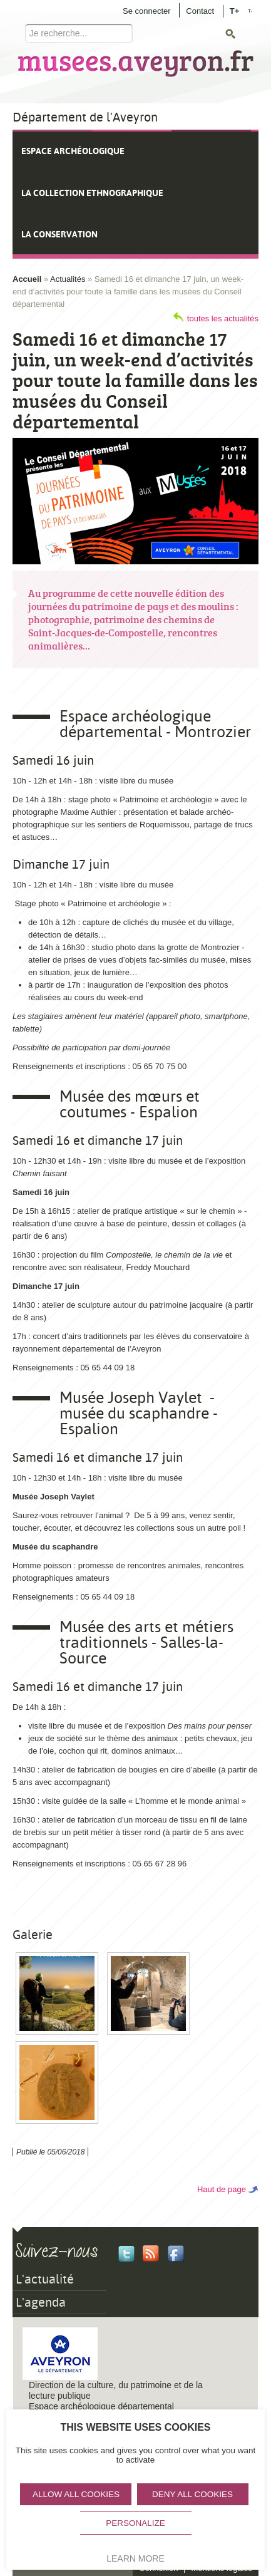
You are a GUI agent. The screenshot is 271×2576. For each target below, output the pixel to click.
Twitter (126, 2253)
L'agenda (41, 2302)
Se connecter (147, 11)
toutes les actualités (222, 318)
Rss (151, 2253)
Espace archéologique (73, 151)
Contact (200, 11)
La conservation (59, 234)
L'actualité (45, 2279)
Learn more (135, 2558)
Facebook (176, 2253)
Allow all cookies (76, 2494)
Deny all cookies (192, 2494)
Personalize (135, 2523)
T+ (235, 10)
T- (250, 11)
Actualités (67, 279)
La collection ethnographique (92, 193)
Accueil (27, 279)
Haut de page (221, 2189)
